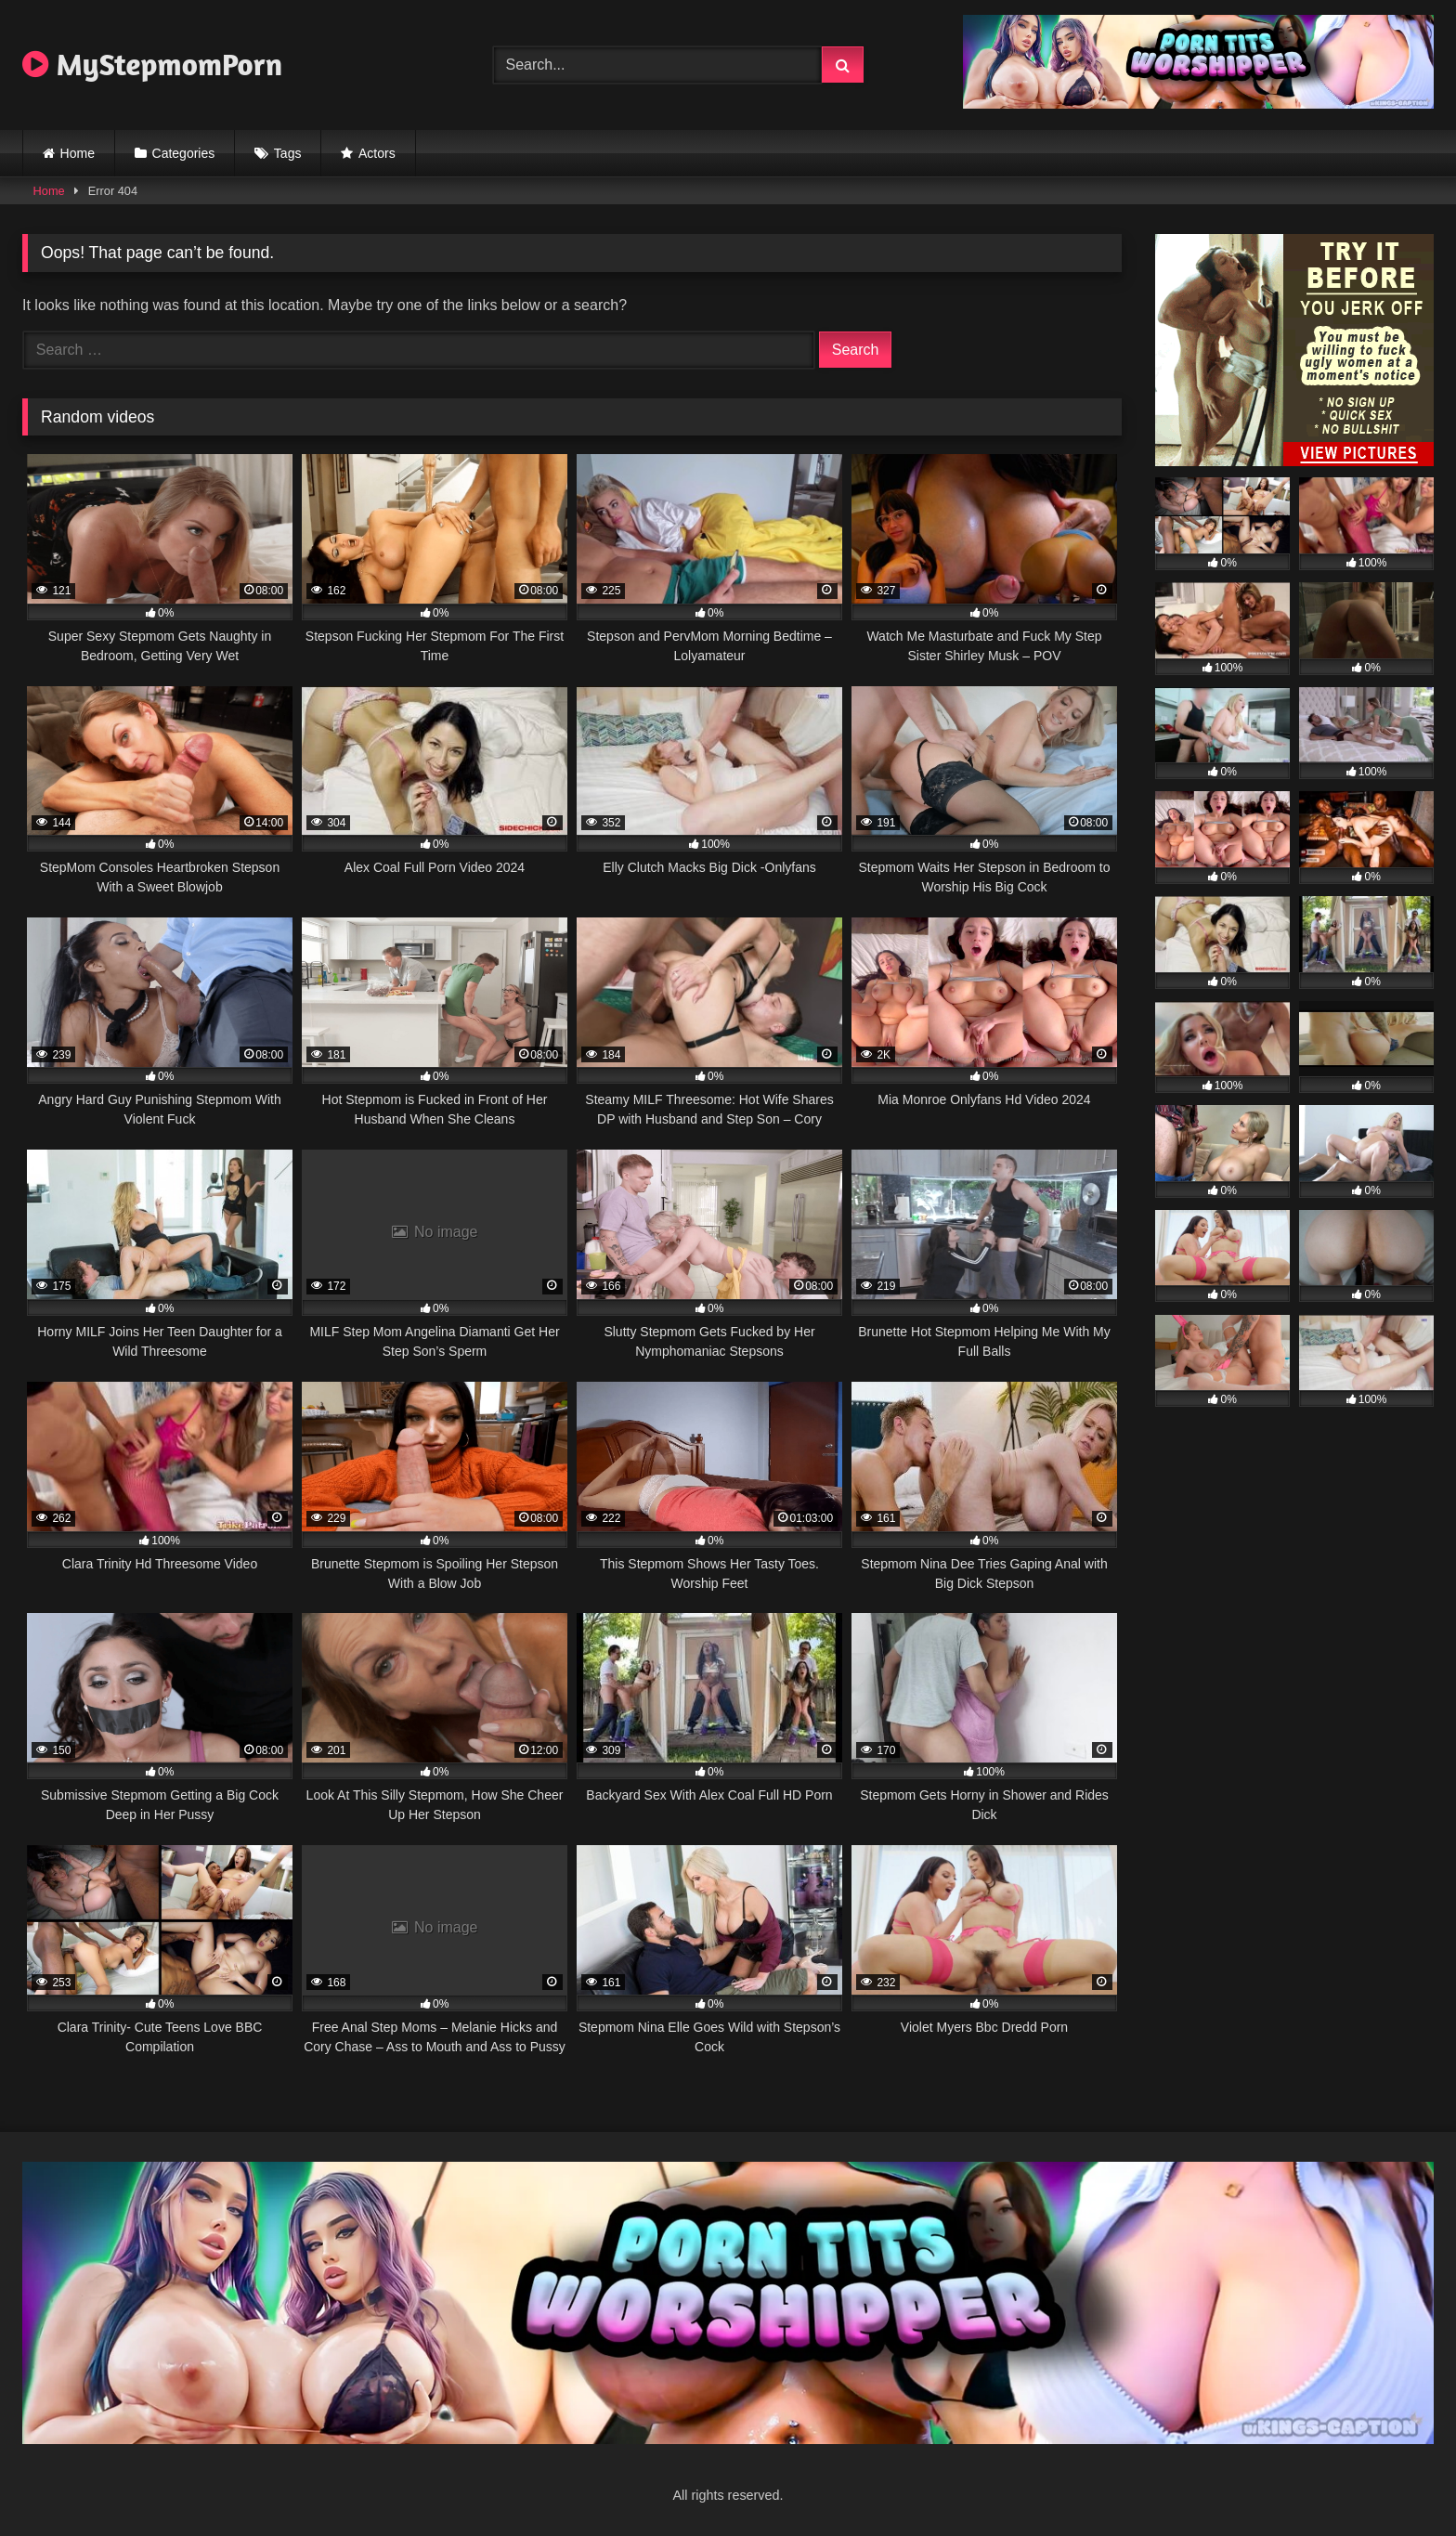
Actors (377, 153)
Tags (288, 153)
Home (77, 153)
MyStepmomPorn (152, 64)
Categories (183, 153)
